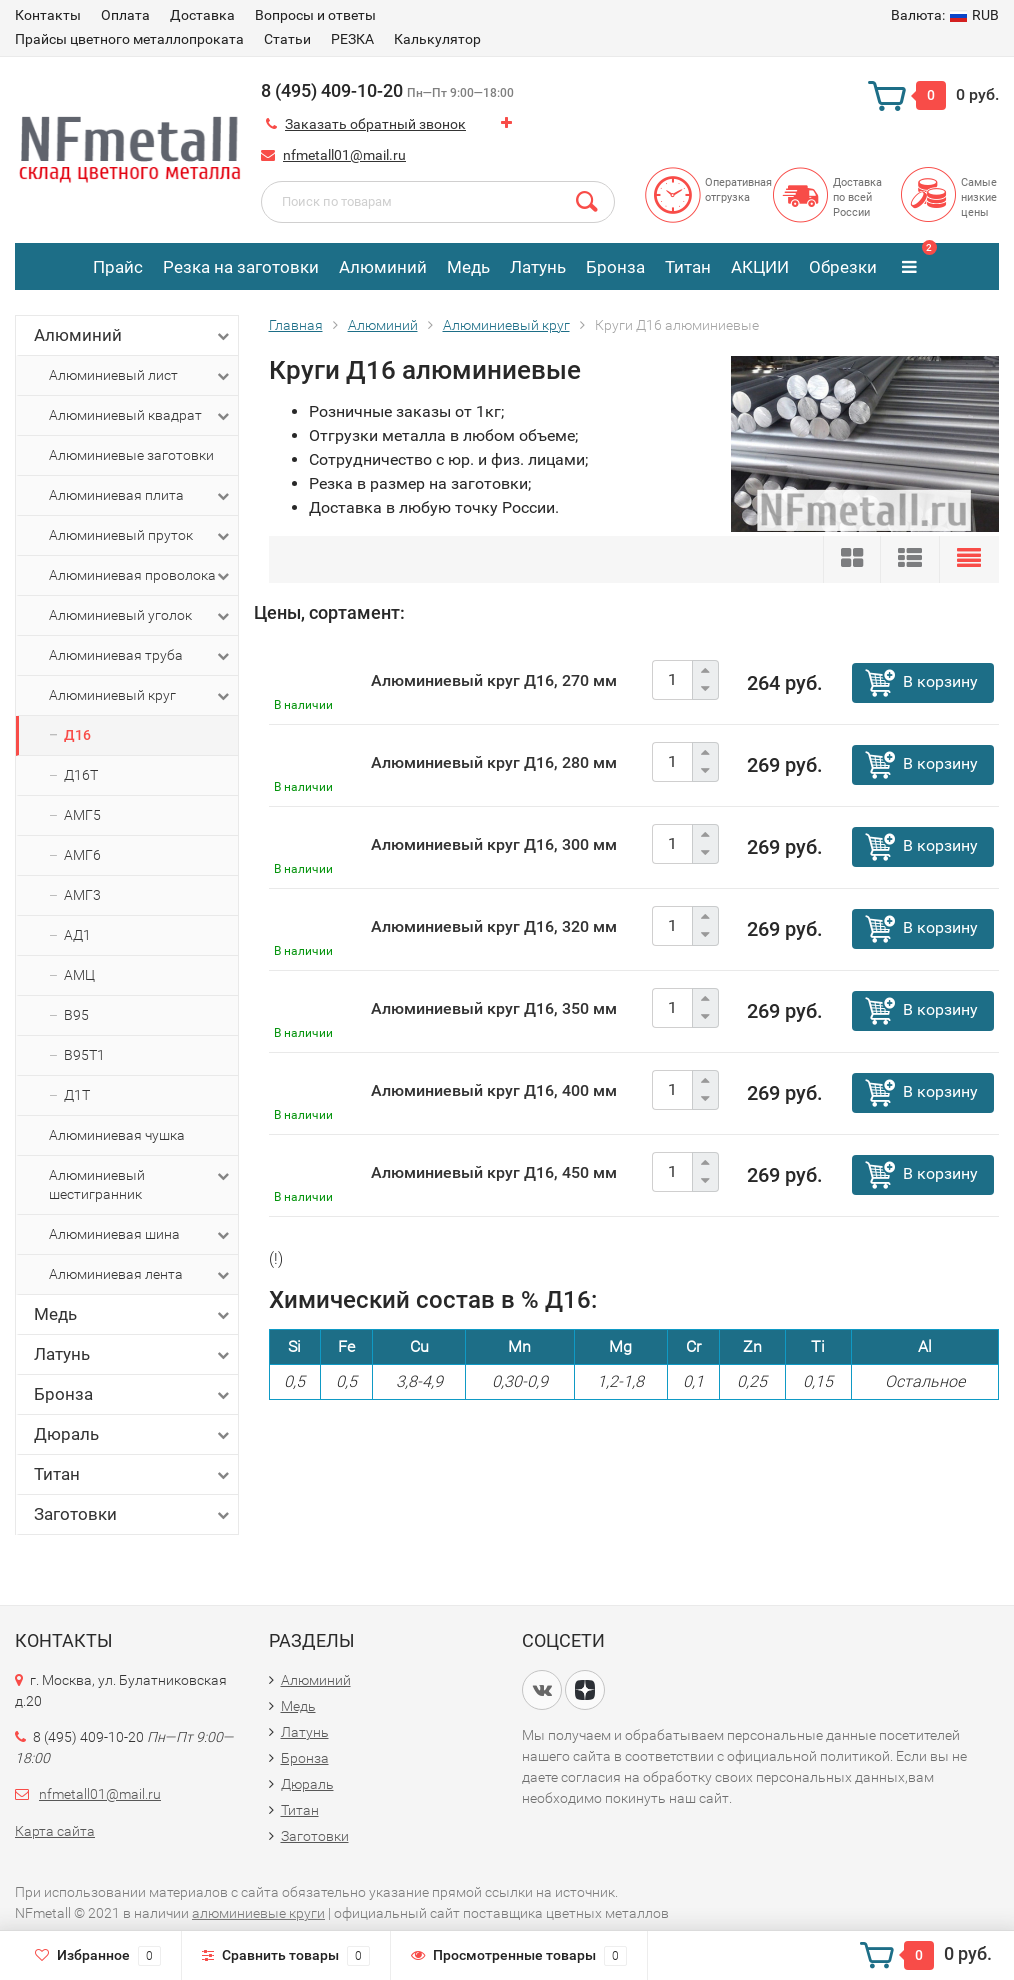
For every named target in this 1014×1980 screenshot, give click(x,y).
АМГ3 (82, 895)
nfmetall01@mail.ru (344, 155)
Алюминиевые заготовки (131, 455)
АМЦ (79, 975)
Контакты (48, 15)
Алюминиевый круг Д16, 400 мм (494, 1090)
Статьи (287, 39)
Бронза (615, 267)
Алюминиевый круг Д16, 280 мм (494, 762)
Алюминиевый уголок (141, 616)
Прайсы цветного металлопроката (129, 39)
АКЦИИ (760, 267)
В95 (76, 1015)
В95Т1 (84, 1055)
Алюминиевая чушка (117, 1135)
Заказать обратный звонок (375, 124)
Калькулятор (437, 39)
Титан (688, 267)
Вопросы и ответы (315, 15)
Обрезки (843, 267)
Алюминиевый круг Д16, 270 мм (494, 680)
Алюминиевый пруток (141, 536)
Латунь (538, 267)
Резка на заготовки (241, 267)
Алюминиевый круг (141, 696)
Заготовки (133, 1514)
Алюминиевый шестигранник (141, 1184)
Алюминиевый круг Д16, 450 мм (494, 1172)
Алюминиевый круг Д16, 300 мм (494, 844)
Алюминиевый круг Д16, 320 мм (494, 926)
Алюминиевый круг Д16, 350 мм (494, 1008)
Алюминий (383, 267)
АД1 (77, 935)
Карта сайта (55, 1831)
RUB (945, 15)
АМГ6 (82, 855)
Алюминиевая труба (141, 656)
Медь (468, 267)
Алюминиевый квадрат (141, 416)
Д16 (77, 735)
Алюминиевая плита (141, 496)
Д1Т (77, 1095)
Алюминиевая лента (141, 1275)
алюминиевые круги (258, 1913)
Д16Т (81, 775)
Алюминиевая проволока (141, 576)
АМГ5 (82, 815)
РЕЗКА (352, 39)
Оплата (125, 15)
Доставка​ (202, 15)
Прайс (118, 267)
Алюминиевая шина (141, 1235)
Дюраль (133, 1434)
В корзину (940, 681)
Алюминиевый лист (141, 376)
